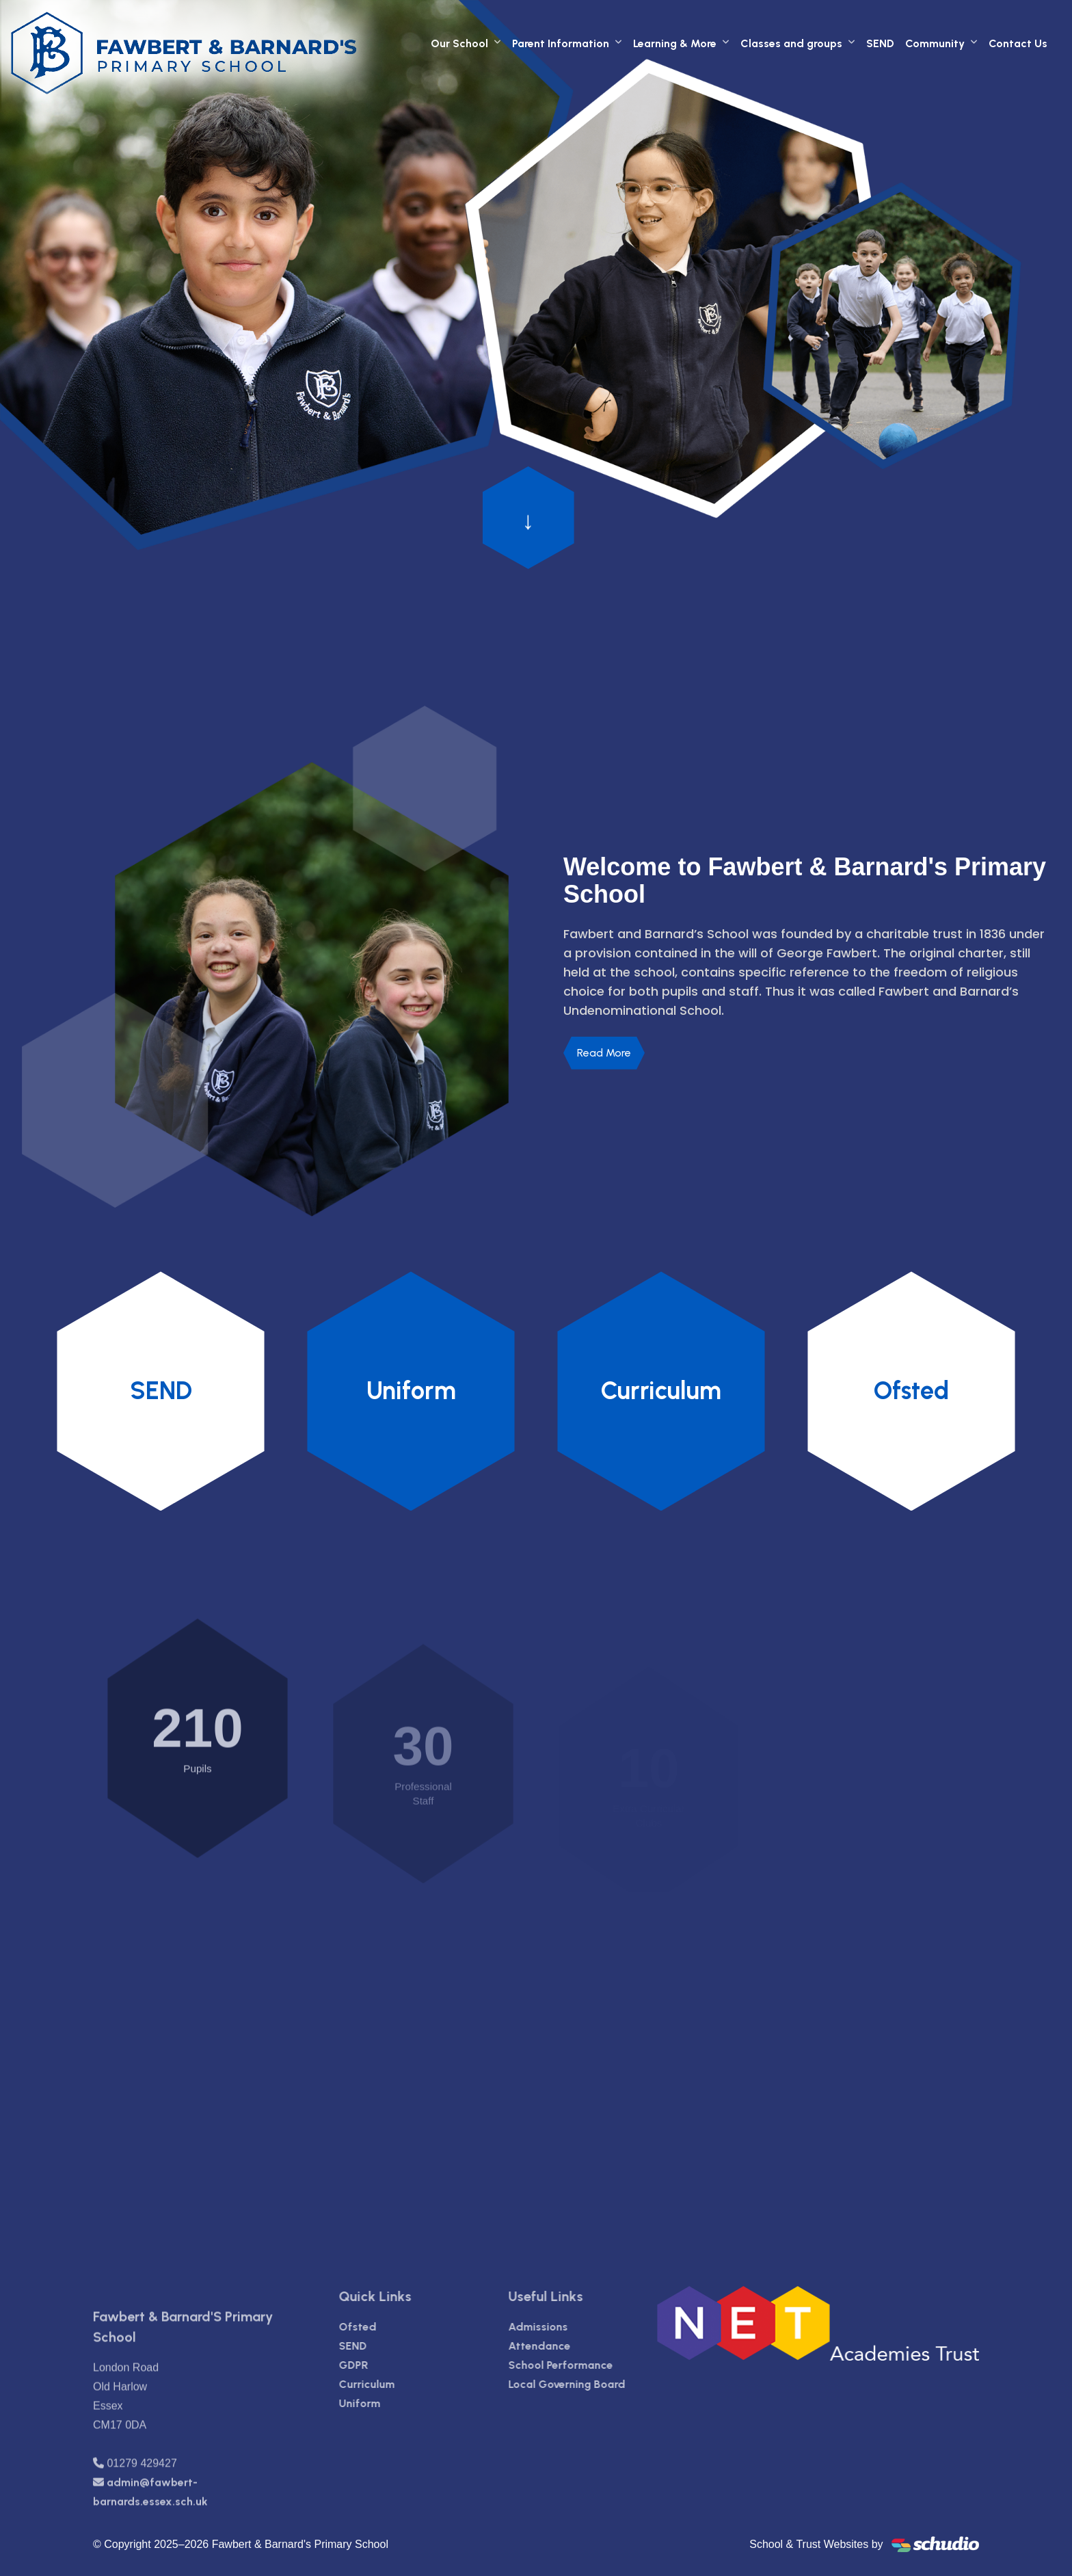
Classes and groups (791, 43)
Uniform (382, 2403)
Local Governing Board (589, 2384)
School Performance (583, 2365)
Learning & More (674, 43)
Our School (459, 43)
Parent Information (560, 43)
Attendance (562, 2345)
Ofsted (380, 2326)
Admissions (560, 2326)
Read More (604, 1052)
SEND (880, 43)
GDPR (376, 2365)
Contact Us (1018, 43)
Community (935, 43)
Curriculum (390, 2384)
